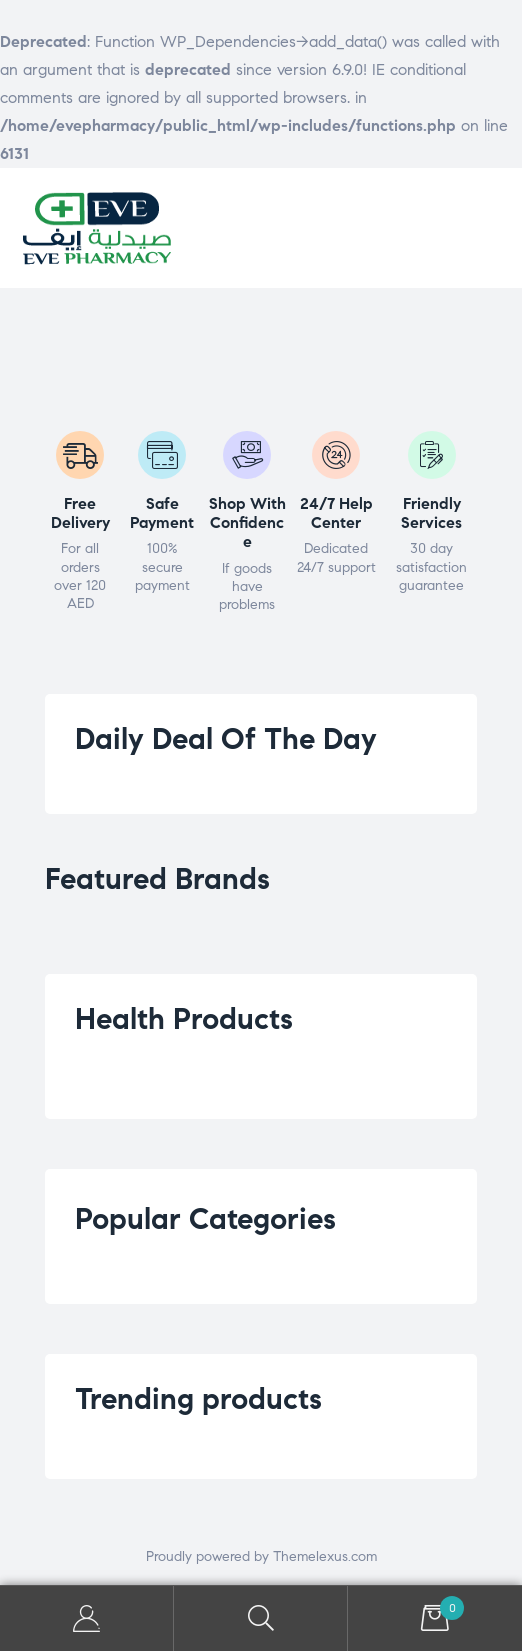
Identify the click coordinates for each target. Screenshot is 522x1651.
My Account (87, 1618)
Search (261, 1618)
